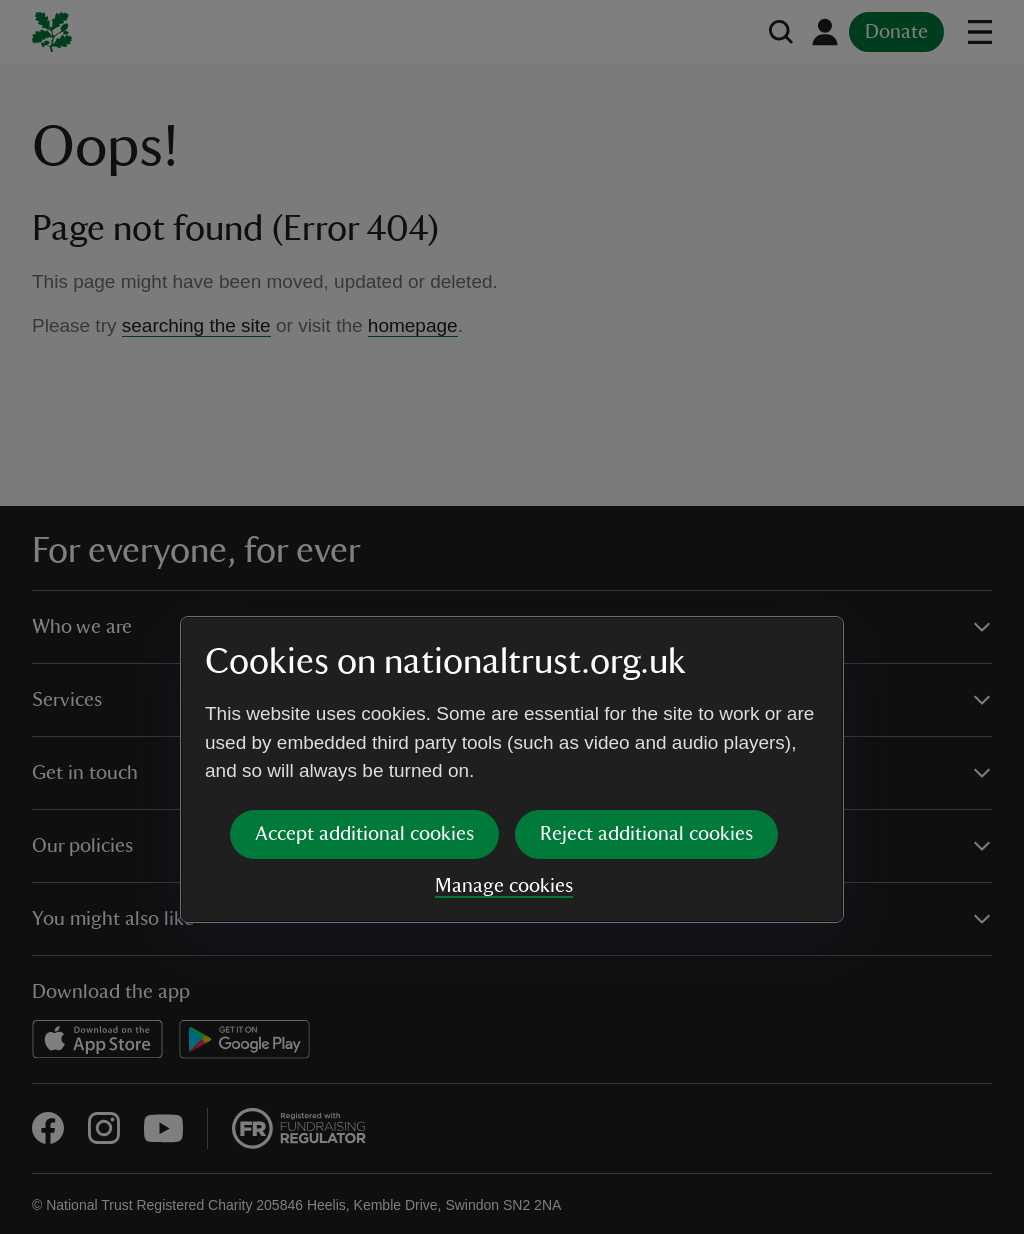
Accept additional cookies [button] (364, 681)
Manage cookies (504, 733)
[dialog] (512, 616)
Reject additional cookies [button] (646, 681)
